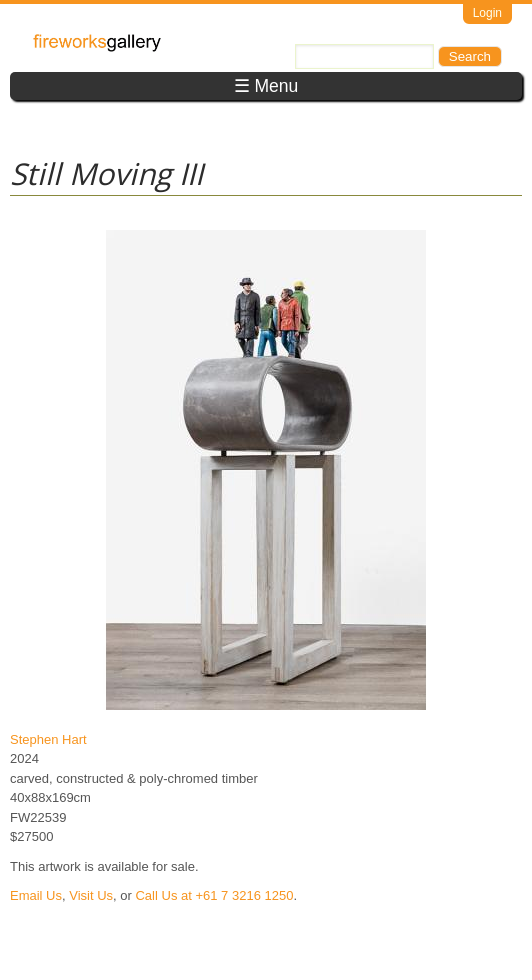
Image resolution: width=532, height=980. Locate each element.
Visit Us (91, 895)
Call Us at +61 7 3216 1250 (214, 895)
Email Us (36, 895)
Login (487, 13)
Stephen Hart (48, 739)
